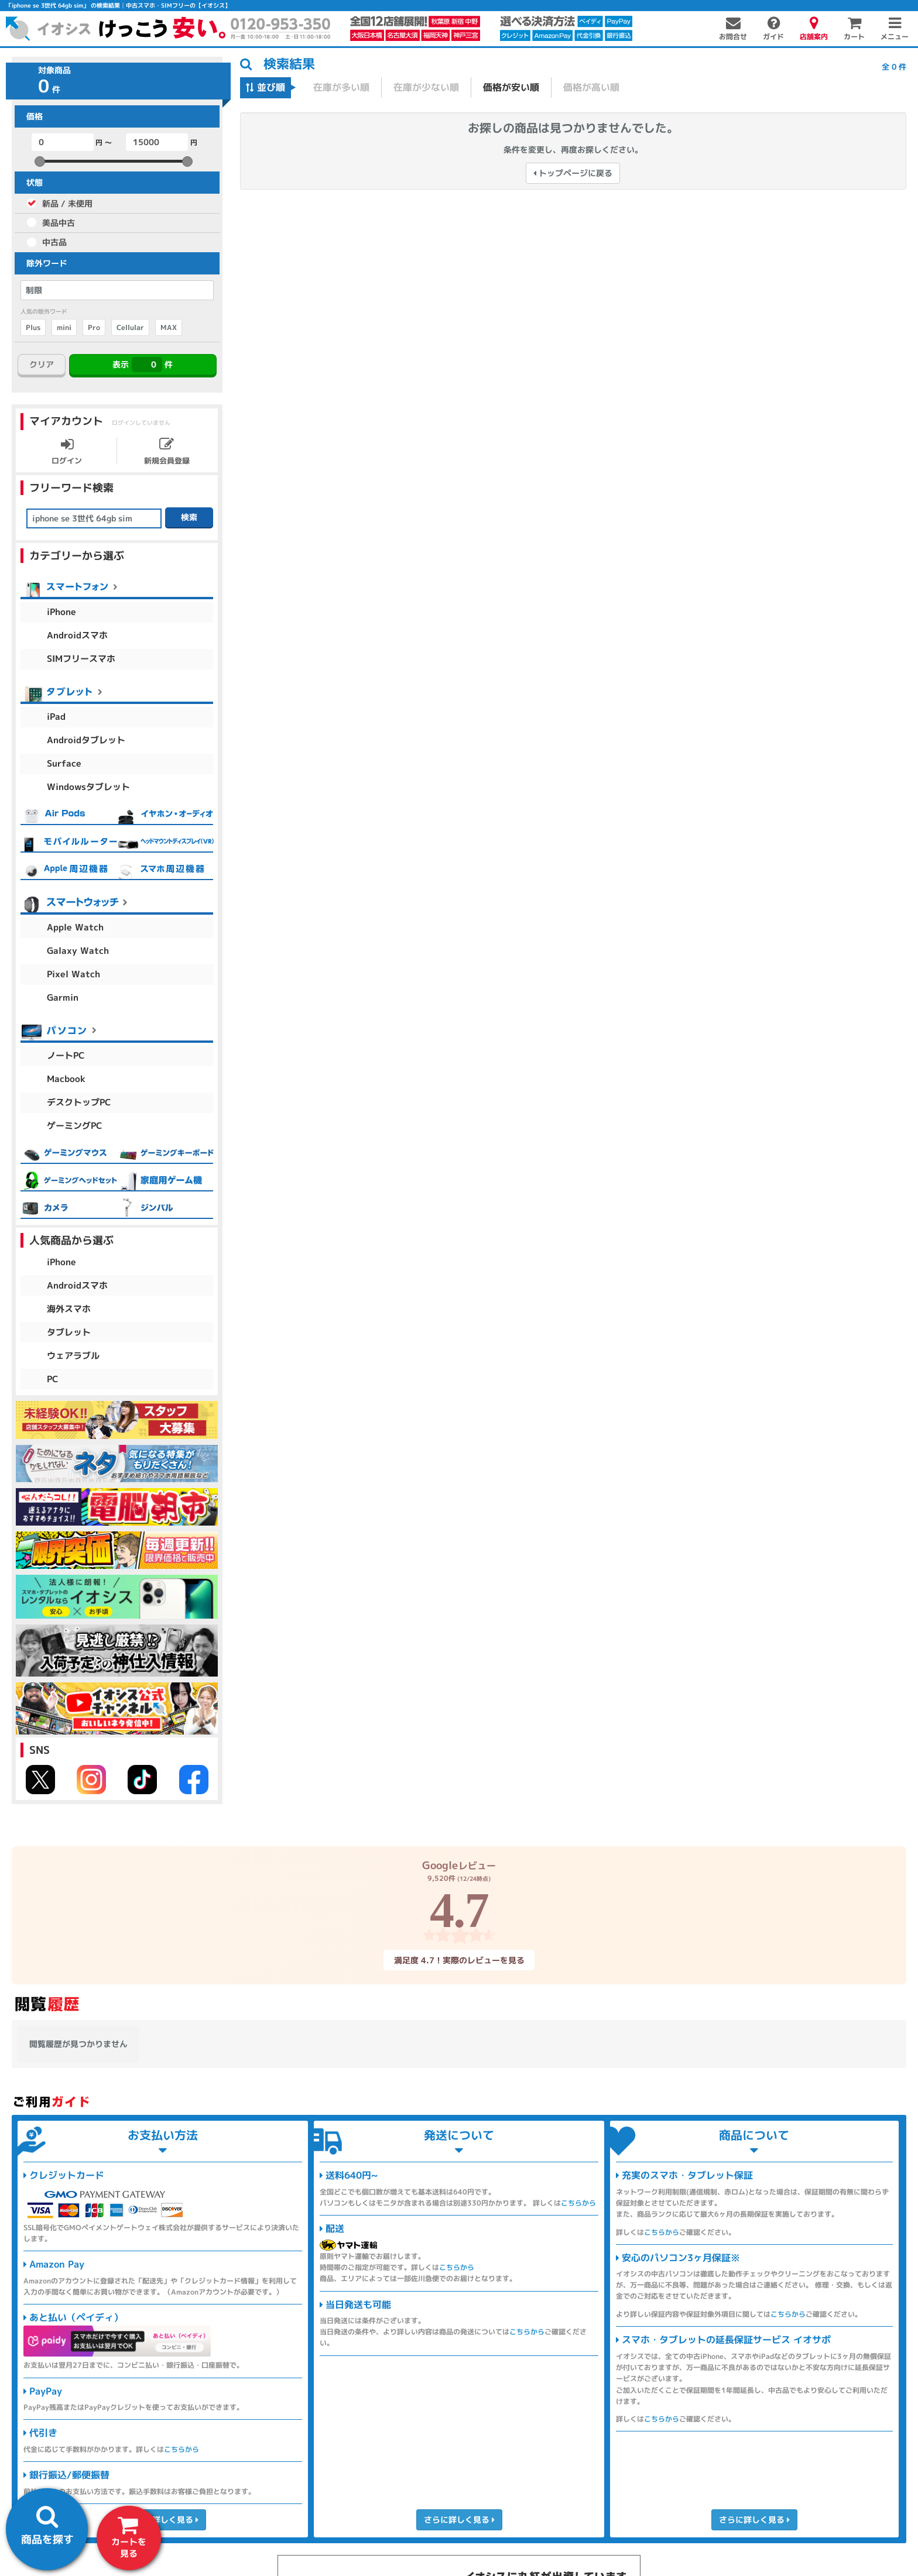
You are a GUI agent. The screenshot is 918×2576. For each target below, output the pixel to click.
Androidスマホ (77, 635)
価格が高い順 (591, 87)
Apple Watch (75, 927)
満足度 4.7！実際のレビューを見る (458, 1960)
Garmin (62, 997)
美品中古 (58, 222)
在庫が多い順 (341, 87)
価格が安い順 (511, 87)
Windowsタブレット (88, 787)
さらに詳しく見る (162, 2519)
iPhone (61, 612)
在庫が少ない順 (426, 87)
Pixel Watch (73, 974)
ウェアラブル (73, 1355)
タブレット (69, 1332)
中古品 (54, 242)
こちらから (181, 2449)
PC (53, 1379)
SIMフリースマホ (81, 658)
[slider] (40, 161)
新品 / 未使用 (67, 203)
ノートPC (66, 1055)
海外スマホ (69, 1309)
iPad (56, 716)
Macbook (66, 1079)
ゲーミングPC (74, 1125)
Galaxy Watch (78, 950)
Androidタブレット (86, 740)
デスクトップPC (79, 1102)
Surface (64, 763)
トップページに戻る (572, 172)
